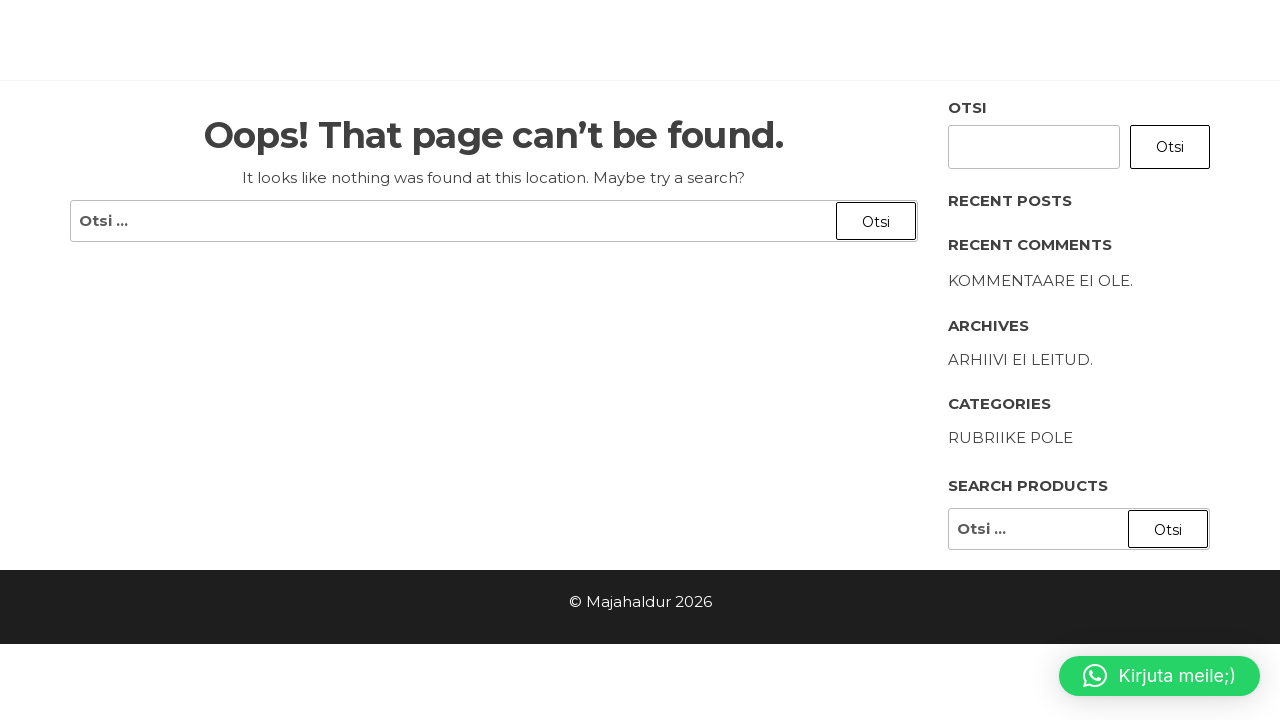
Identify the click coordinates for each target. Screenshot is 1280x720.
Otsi (967, 107)
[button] (1159, 676)
